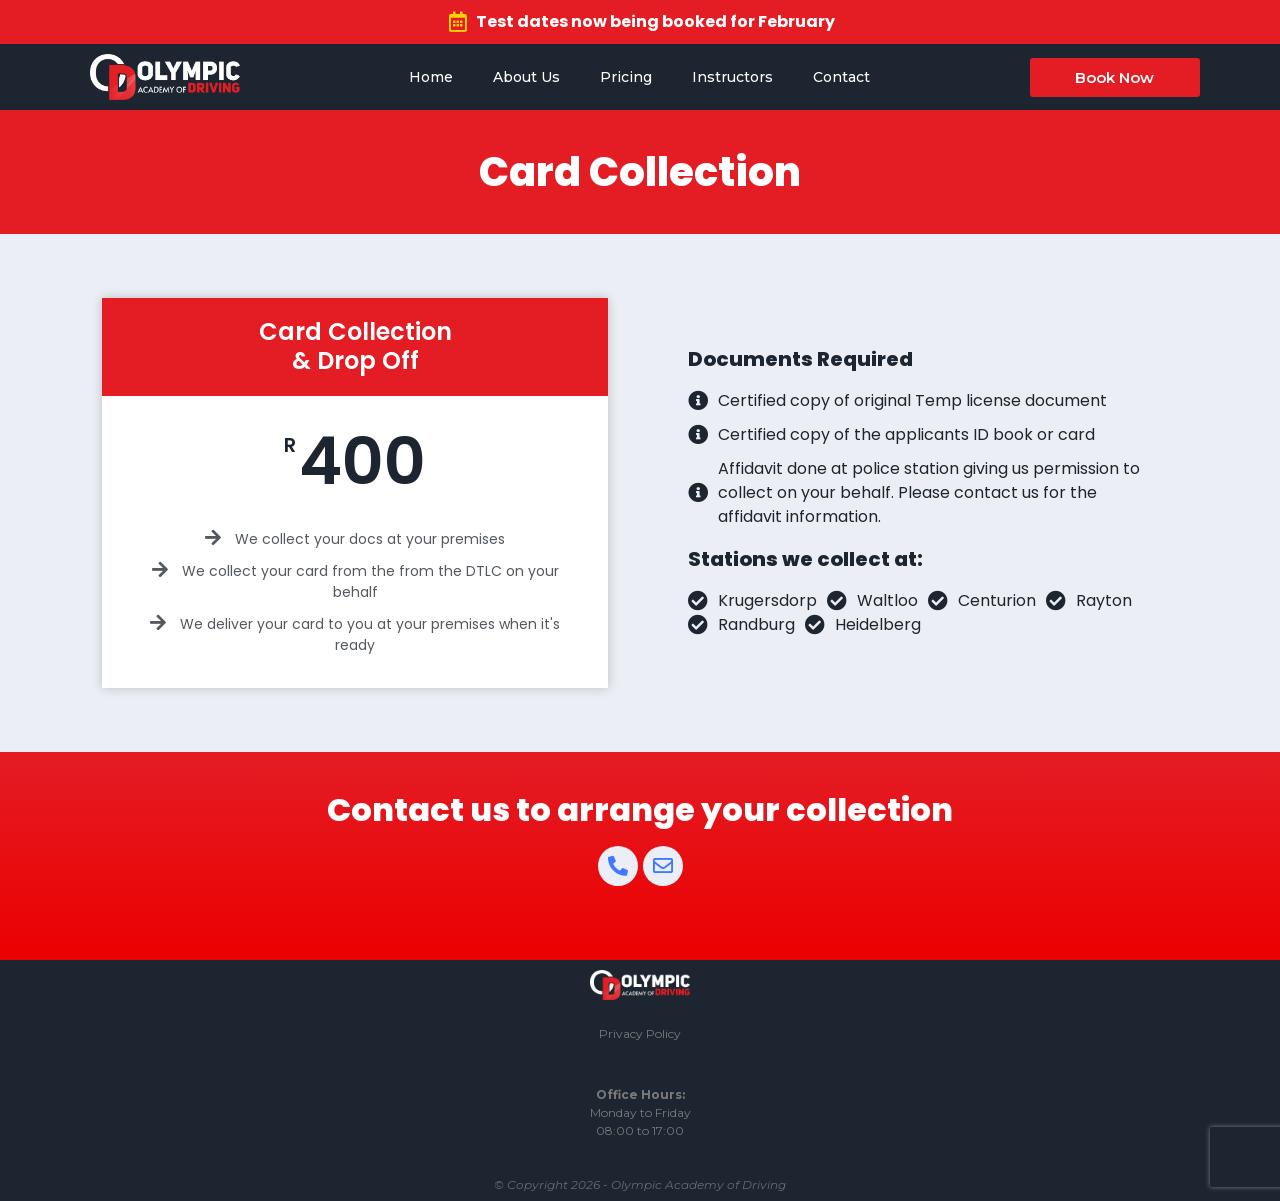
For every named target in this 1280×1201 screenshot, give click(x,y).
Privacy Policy (640, 1033)
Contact (841, 77)
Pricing (626, 77)
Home (431, 77)
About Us (526, 77)
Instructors (732, 77)
